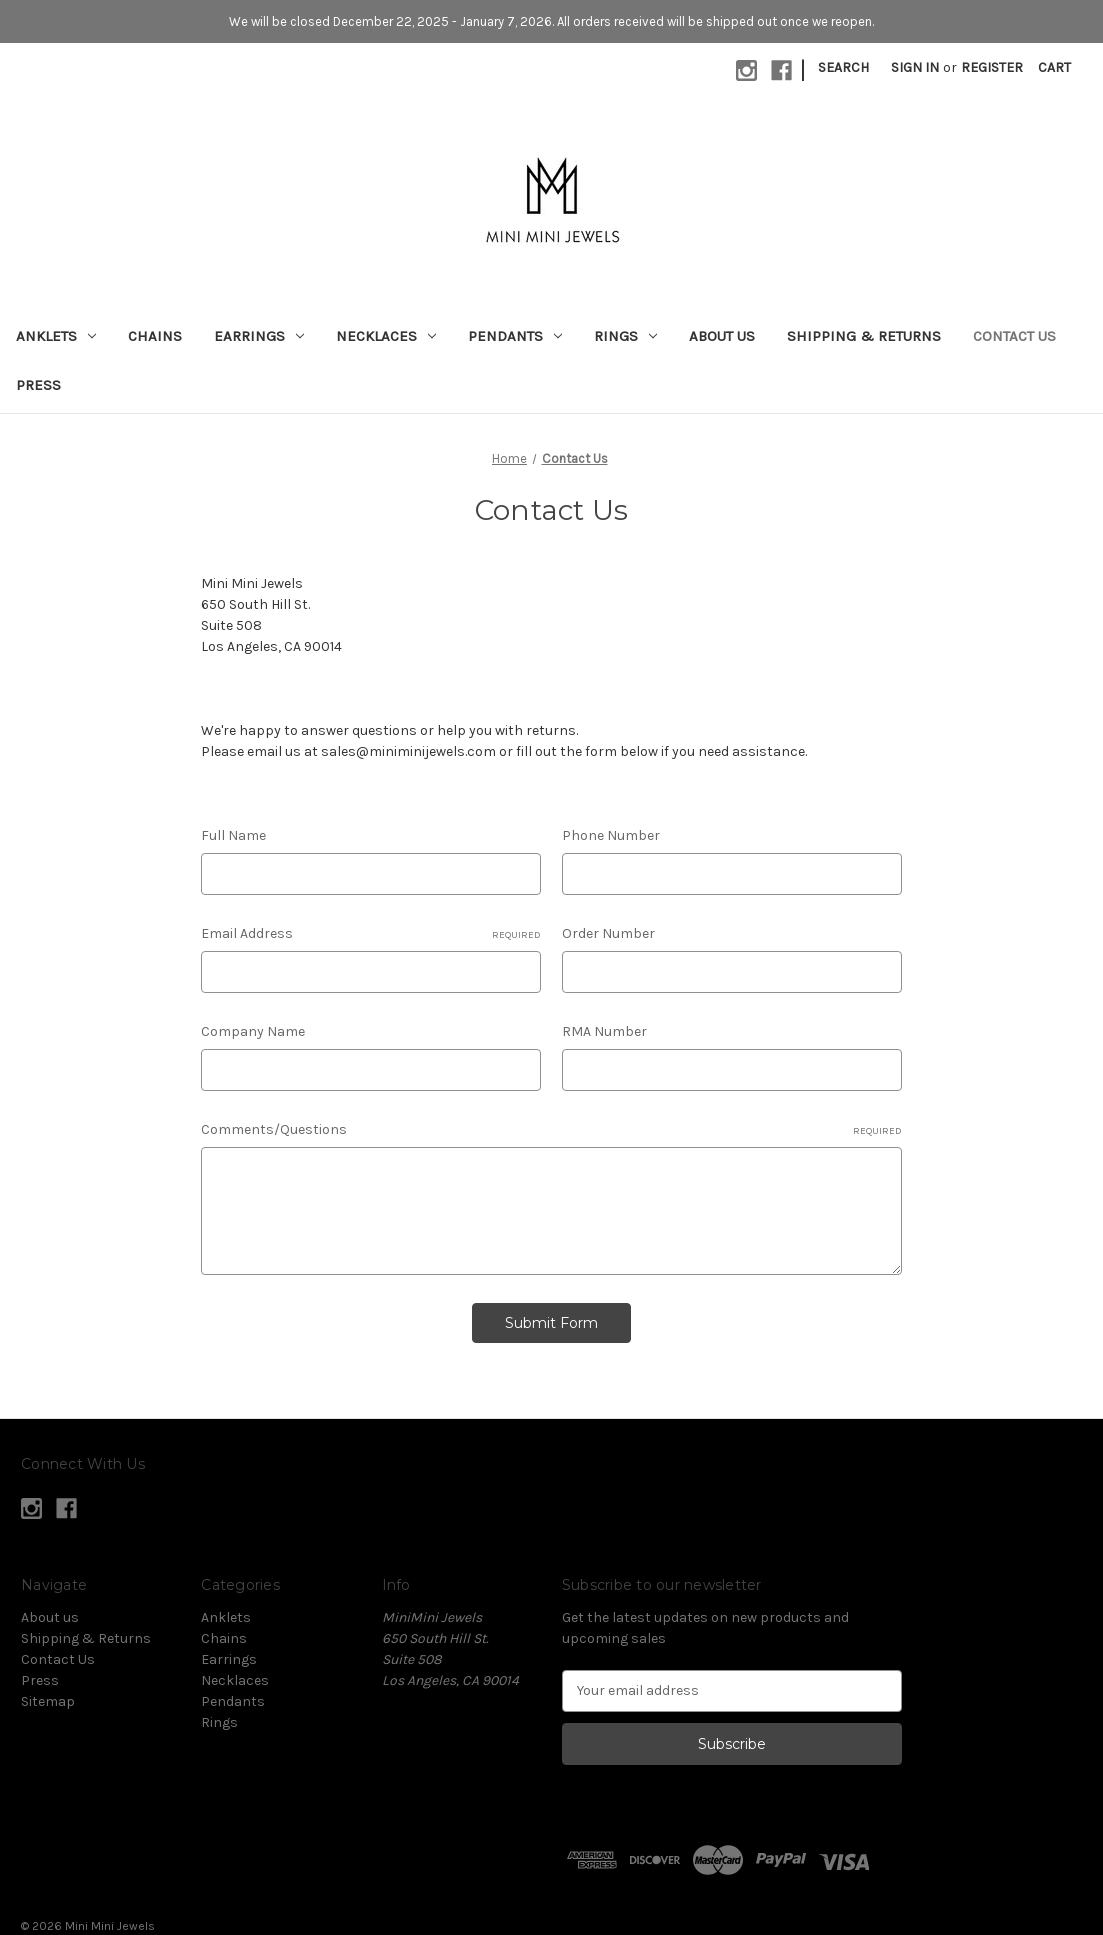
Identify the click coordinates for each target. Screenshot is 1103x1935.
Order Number (608, 933)
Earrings (259, 336)
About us (722, 336)
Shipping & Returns (864, 336)
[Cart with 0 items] (1054, 67)
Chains (155, 336)
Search (843, 67)
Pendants (515, 336)
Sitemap (48, 1701)
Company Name (253, 1031)
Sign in (915, 67)
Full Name (233, 835)
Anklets (56, 336)
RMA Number (604, 1031)
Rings (625, 336)
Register (992, 67)
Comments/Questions (551, 1130)
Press (38, 385)
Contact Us (1014, 336)
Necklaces (386, 336)
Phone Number (611, 835)
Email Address (371, 934)
